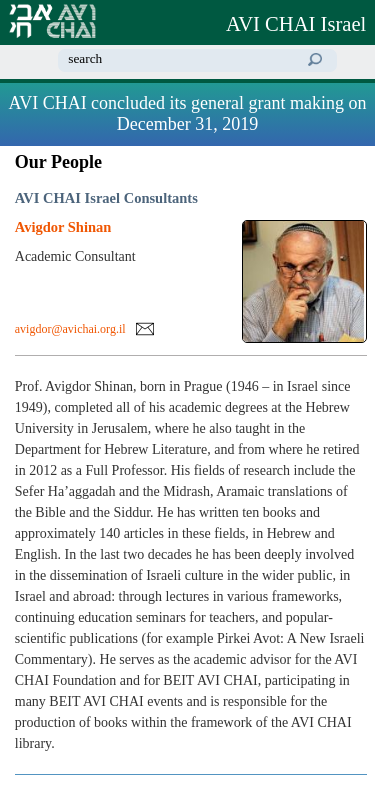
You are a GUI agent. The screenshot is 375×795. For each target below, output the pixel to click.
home (350, 60)
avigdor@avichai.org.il (70, 329)
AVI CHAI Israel (296, 24)
